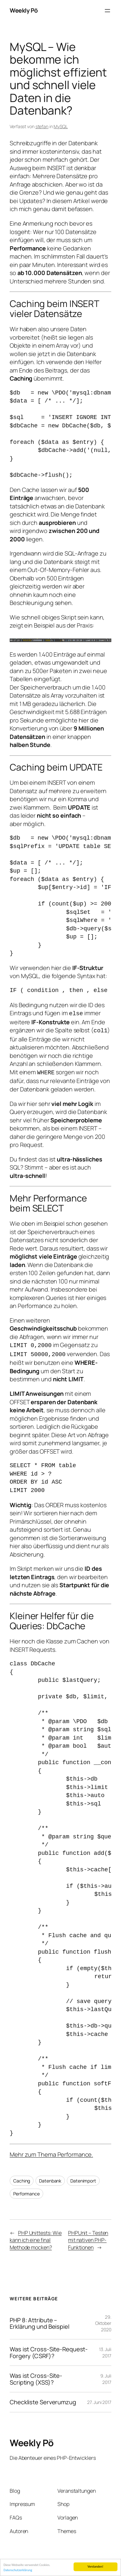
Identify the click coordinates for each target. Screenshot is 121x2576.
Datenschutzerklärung (18, 2571)
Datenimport (83, 2177)
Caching (21, 2177)
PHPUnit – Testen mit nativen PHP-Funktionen (88, 2237)
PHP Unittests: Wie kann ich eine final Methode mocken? (36, 2237)
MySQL (61, 126)
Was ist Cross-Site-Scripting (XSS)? (36, 2375)
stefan (41, 126)
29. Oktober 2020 (103, 2320)
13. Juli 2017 (105, 2349)
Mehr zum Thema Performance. (51, 2151)
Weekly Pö (24, 10)
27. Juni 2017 (99, 2399)
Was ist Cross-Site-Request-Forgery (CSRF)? (49, 2349)
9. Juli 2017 (105, 2375)
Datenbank (50, 2177)
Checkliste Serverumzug (43, 2399)
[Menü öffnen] (107, 11)
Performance (26, 2190)
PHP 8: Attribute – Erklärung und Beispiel (39, 2320)
